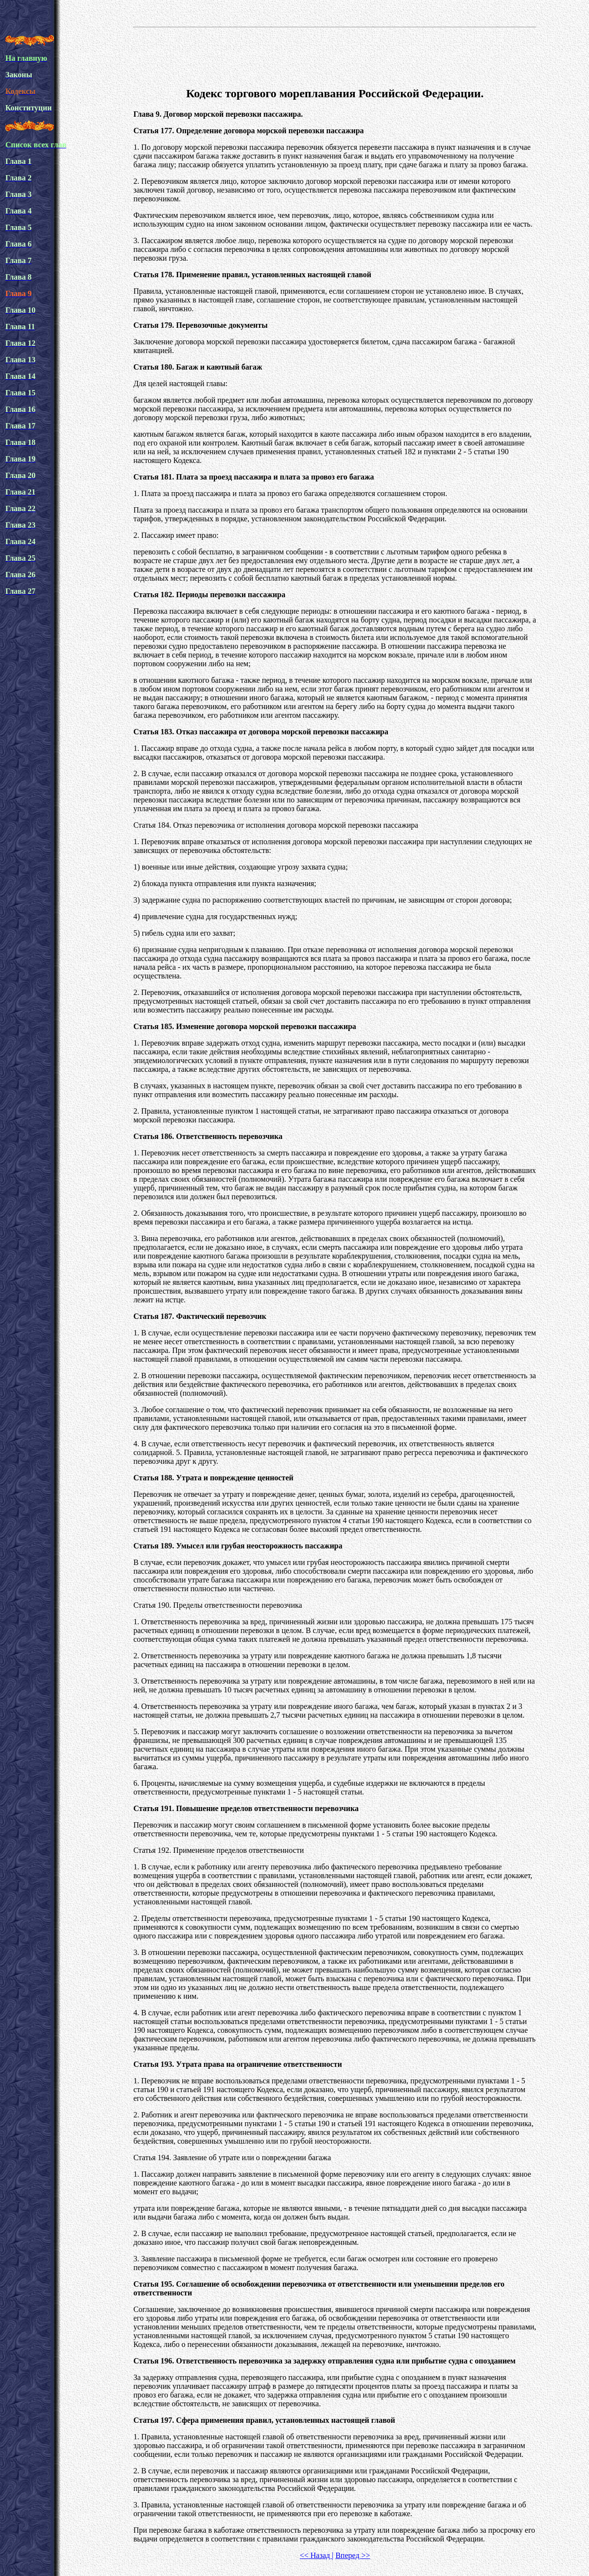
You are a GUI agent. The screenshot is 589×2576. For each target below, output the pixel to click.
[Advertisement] (335, 55)
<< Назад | (316, 2555)
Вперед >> (352, 2555)
